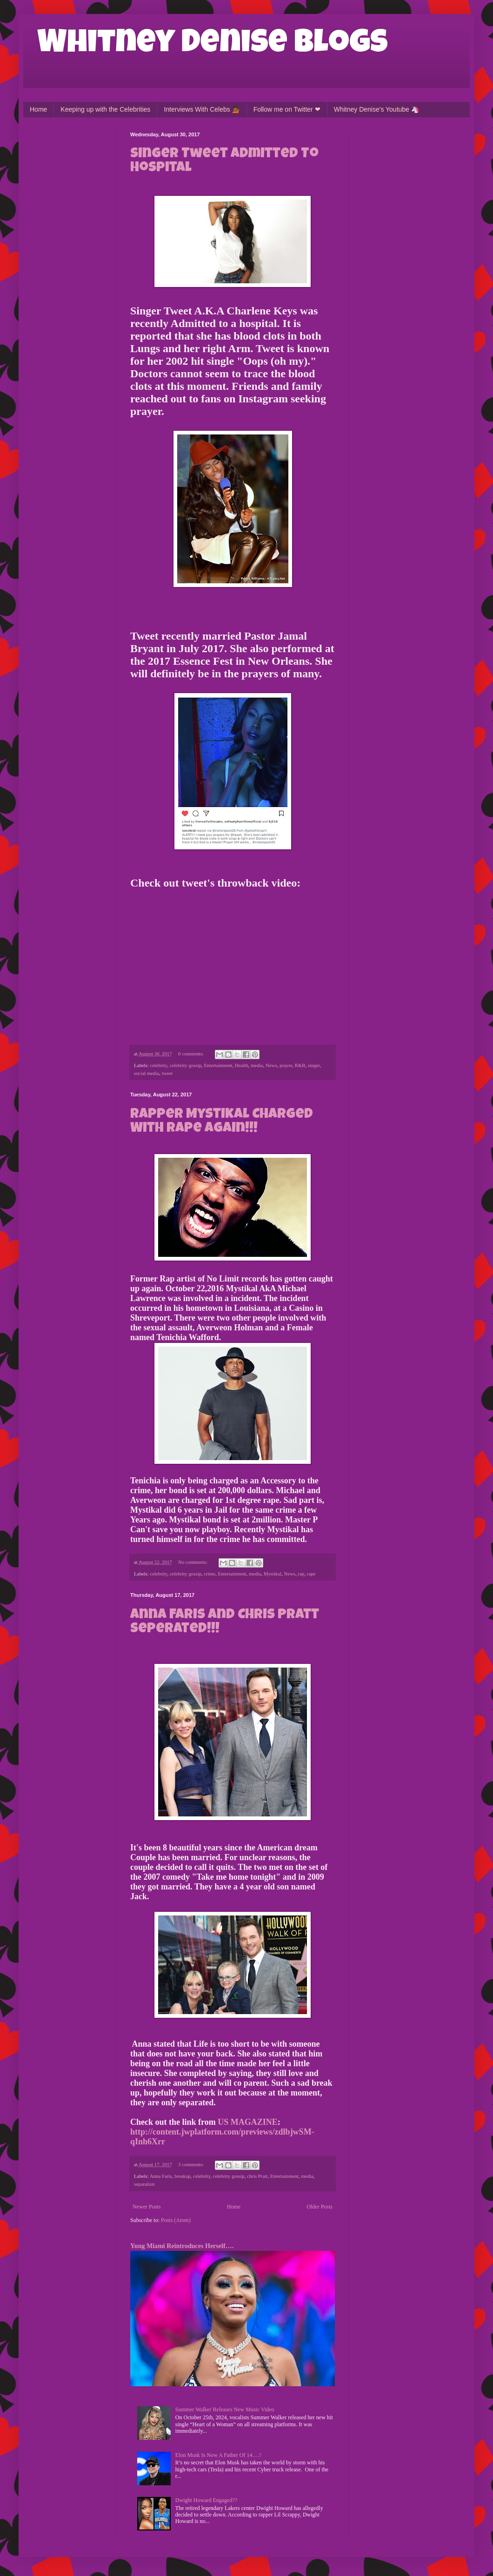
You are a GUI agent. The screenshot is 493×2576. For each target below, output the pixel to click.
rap (301, 1573)
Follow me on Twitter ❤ (286, 109)
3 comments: (191, 2164)
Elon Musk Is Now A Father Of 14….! (218, 2455)
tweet (167, 1073)
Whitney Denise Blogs (212, 45)
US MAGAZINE (248, 2122)
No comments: (193, 1562)
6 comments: (191, 1053)
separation (144, 2184)
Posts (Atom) (176, 2220)
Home (38, 109)
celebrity (158, 1065)
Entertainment (218, 1065)
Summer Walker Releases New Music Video (224, 2409)
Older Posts (319, 2206)
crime (209, 1573)
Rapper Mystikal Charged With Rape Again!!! (221, 1122)
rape (311, 1573)
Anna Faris (161, 2176)
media (257, 1065)
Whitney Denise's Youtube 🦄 (376, 109)
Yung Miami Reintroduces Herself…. (181, 2245)
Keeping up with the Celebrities (105, 109)
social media (146, 1073)
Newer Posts (146, 2206)
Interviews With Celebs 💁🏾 (202, 109)
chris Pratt (257, 2176)
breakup (182, 2176)
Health (241, 1065)
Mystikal (272, 1573)
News (271, 1065)
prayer (286, 1065)
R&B (300, 1065)
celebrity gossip (185, 1065)
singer (314, 1065)
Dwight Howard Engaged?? (206, 2500)
